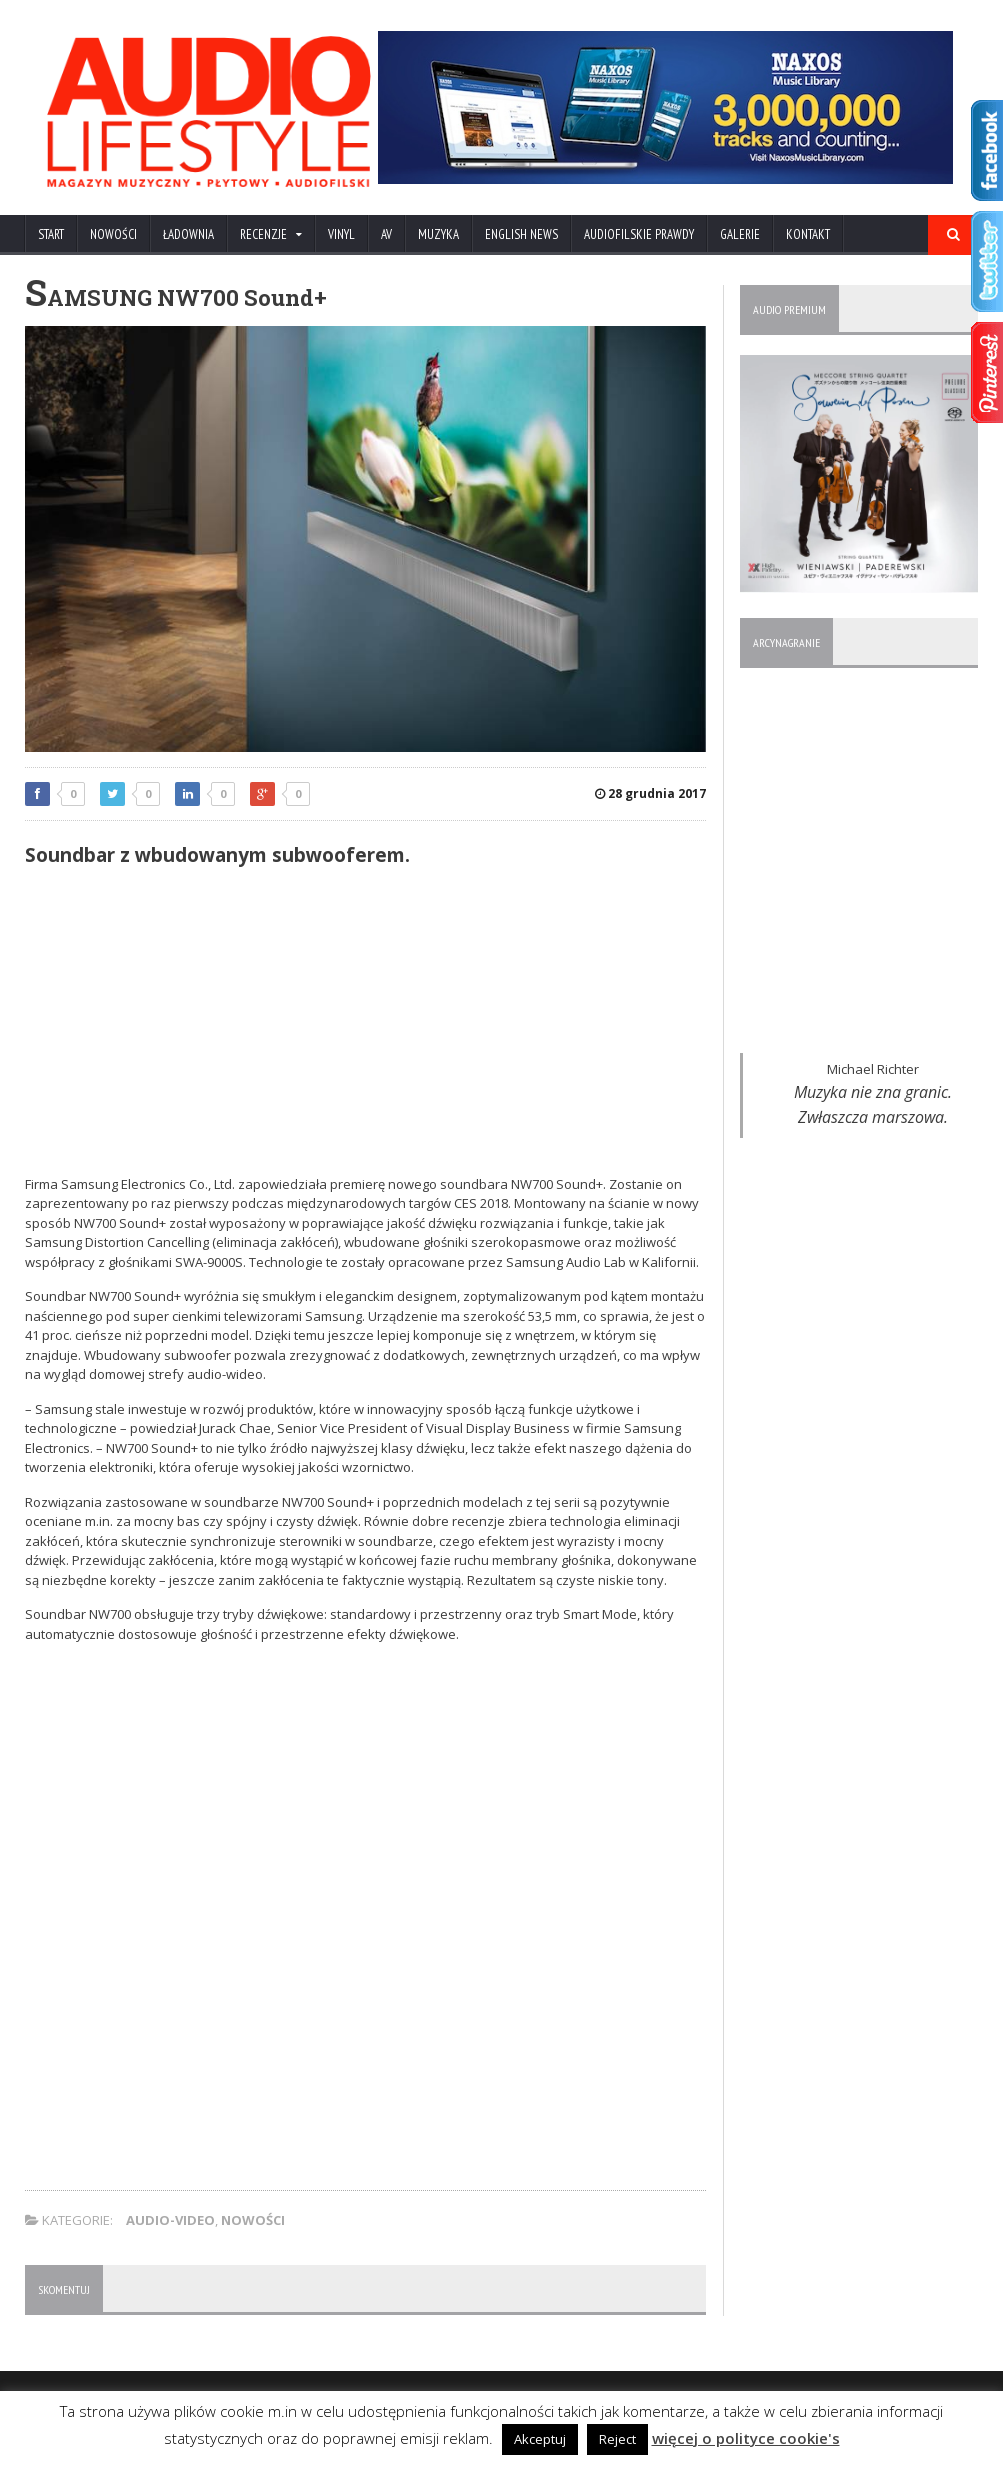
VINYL (341, 234)
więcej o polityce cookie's (746, 2438)
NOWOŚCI (113, 234)
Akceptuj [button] (540, 2439)
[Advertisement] (365, 1025)
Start (51, 234)
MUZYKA (438, 234)
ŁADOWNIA (188, 234)
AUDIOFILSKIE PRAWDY (639, 234)
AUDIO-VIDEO (170, 2220)
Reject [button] (617, 2439)
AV (386, 234)
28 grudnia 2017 (650, 793)
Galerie (740, 234)
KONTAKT (808, 234)
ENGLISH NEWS (521, 234)
